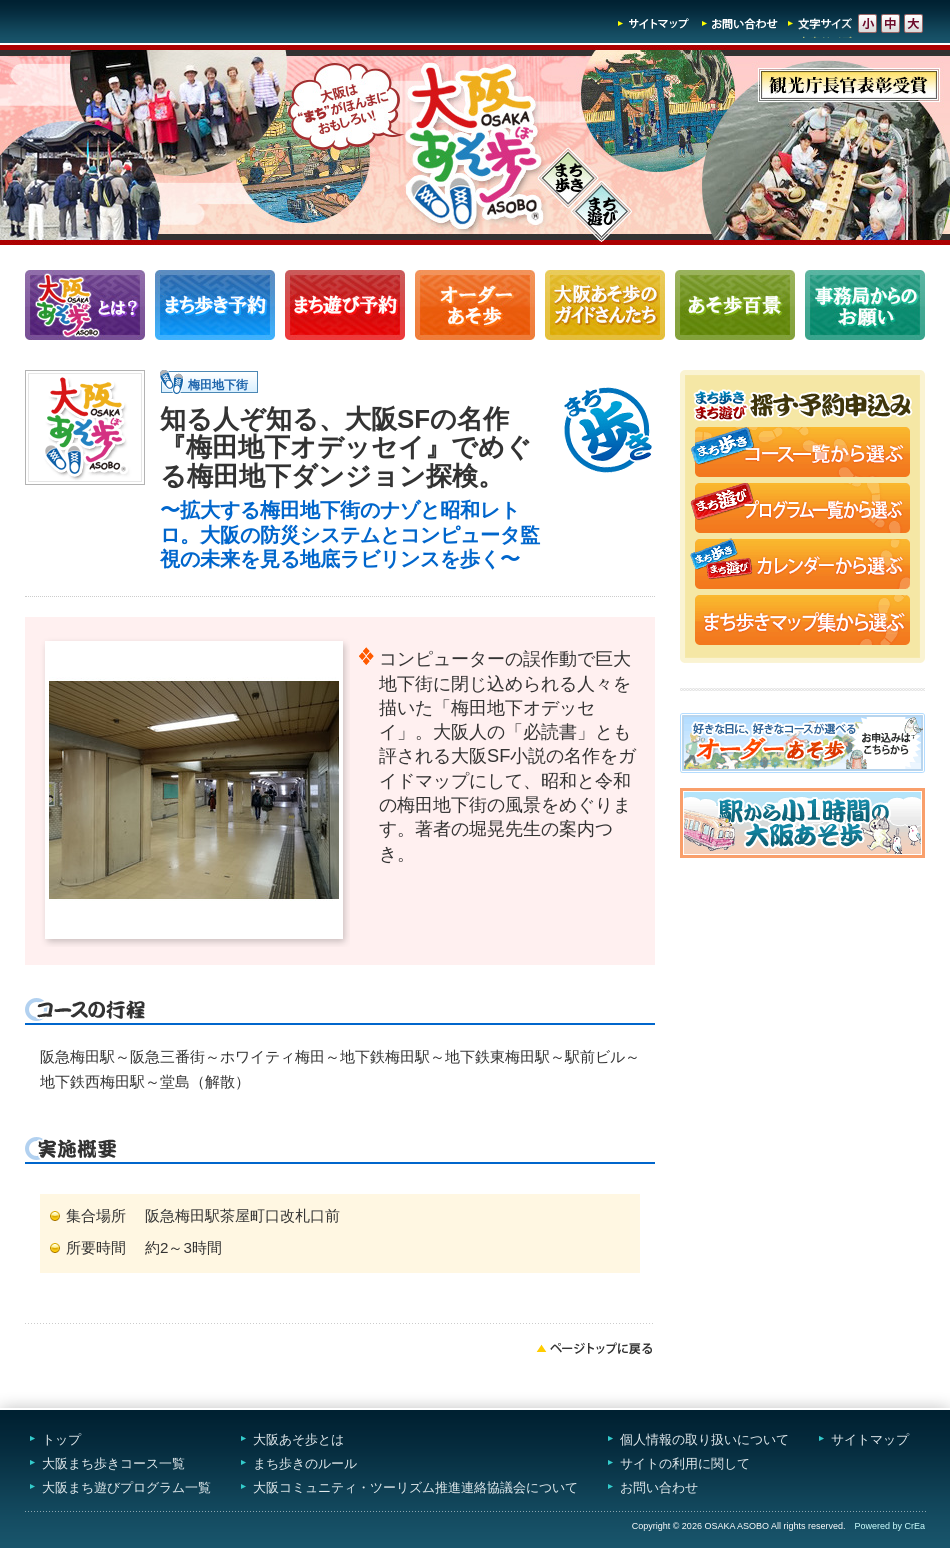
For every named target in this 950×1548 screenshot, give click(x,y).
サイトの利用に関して (685, 1463)
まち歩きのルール (305, 1463)
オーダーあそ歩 (475, 305)
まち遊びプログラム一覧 (345, 305)
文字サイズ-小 (867, 23)
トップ (61, 1439)
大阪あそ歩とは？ (85, 305)
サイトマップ (654, 23)
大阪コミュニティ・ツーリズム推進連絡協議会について (415, 1487)
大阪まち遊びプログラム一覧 (126, 1487)
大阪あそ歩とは (298, 1439)
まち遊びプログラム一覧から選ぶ (802, 510)
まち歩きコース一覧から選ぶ (802, 454)
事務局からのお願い (865, 305)
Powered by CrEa (889, 1526)
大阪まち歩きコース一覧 (113, 1463)
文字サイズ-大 (913, 23)
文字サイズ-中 (890, 23)
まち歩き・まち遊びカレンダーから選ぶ (802, 566)
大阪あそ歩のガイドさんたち (605, 305)
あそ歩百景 (735, 305)
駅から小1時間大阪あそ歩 (802, 823)
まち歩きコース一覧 (215, 305)
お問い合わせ (740, 23)
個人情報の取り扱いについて (704, 1439)
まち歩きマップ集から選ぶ (802, 622)
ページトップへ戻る (595, 1348)
